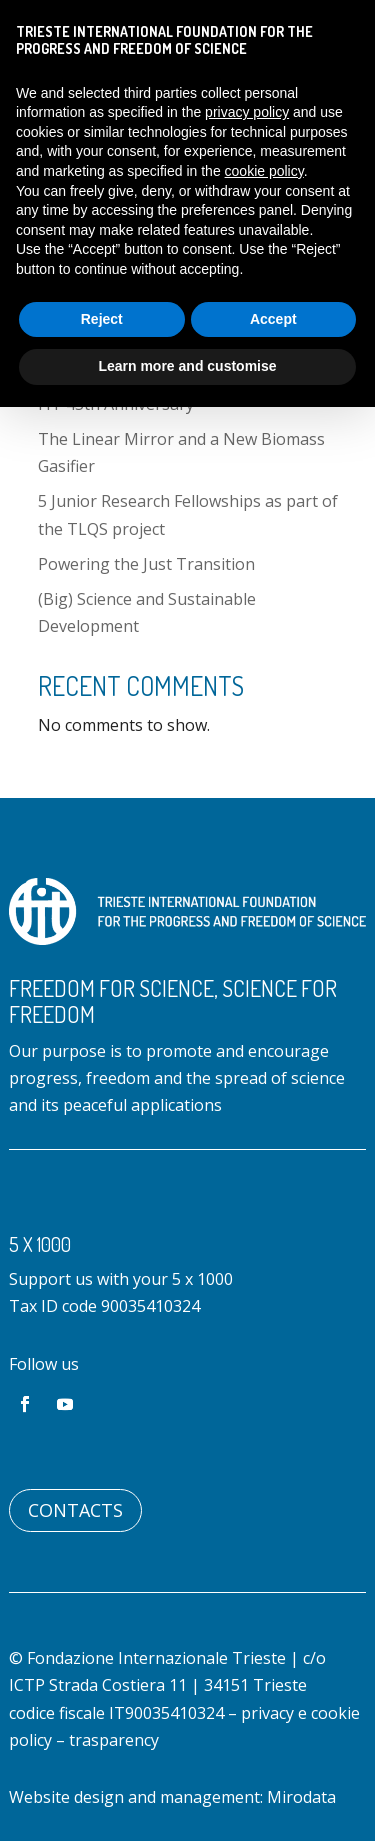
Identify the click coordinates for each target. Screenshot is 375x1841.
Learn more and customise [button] (187, 366)
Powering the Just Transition (146, 564)
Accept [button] (273, 319)
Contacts (75, 1510)
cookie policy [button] (264, 171)
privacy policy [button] (247, 112)
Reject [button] (102, 319)
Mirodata (301, 1797)
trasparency (114, 1740)
